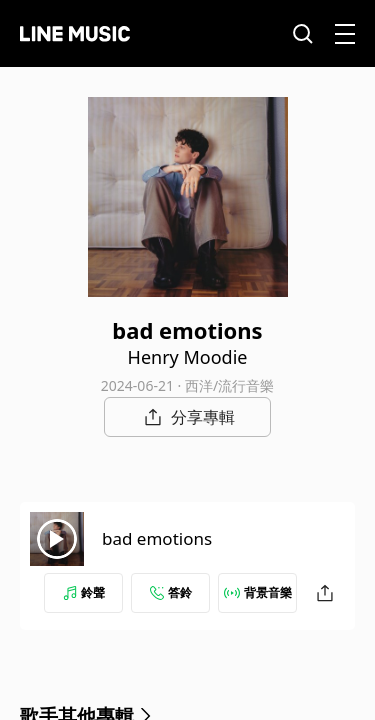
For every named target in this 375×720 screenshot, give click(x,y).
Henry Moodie (188, 357)
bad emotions (157, 538)
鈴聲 (84, 592)
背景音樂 (258, 592)
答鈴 (171, 592)
